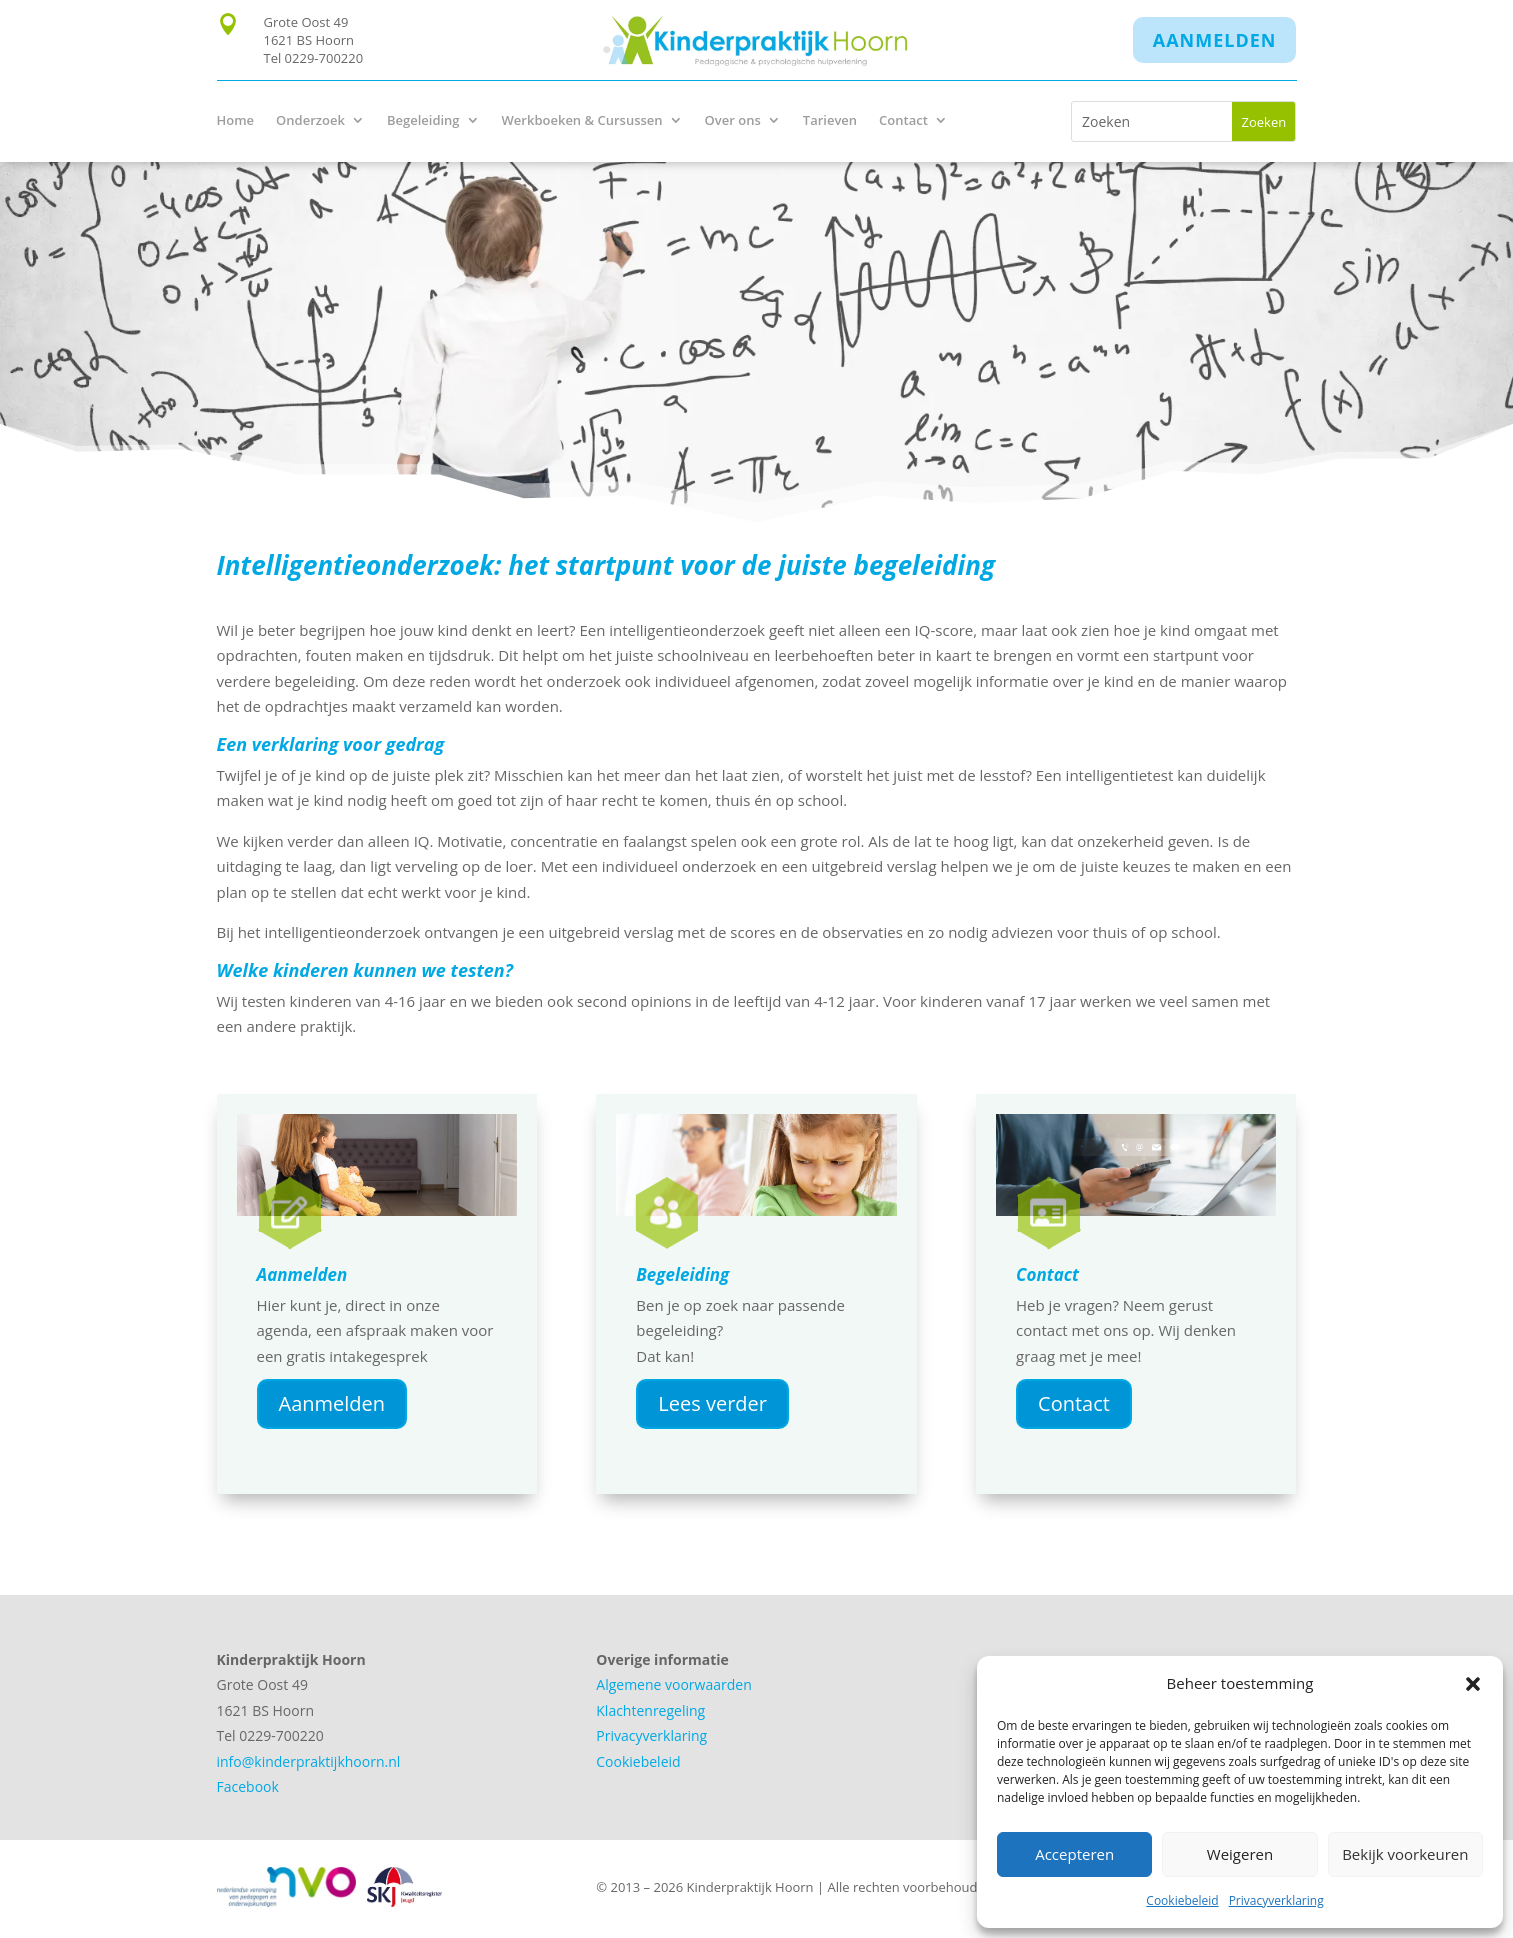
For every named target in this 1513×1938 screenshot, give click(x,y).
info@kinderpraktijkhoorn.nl (309, 1761)
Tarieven (830, 121)
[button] (1473, 1684)
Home (236, 121)
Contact (903, 121)
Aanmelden (1215, 40)
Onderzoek (310, 121)
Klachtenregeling (650, 1710)
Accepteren (1074, 1854)
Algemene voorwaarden (673, 1684)
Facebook (248, 1786)
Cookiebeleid (1182, 1900)
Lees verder (712, 1403)
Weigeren (1240, 1854)
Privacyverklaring (1276, 1900)
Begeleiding (423, 121)
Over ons (733, 121)
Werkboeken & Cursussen (582, 121)
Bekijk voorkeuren (1405, 1854)
